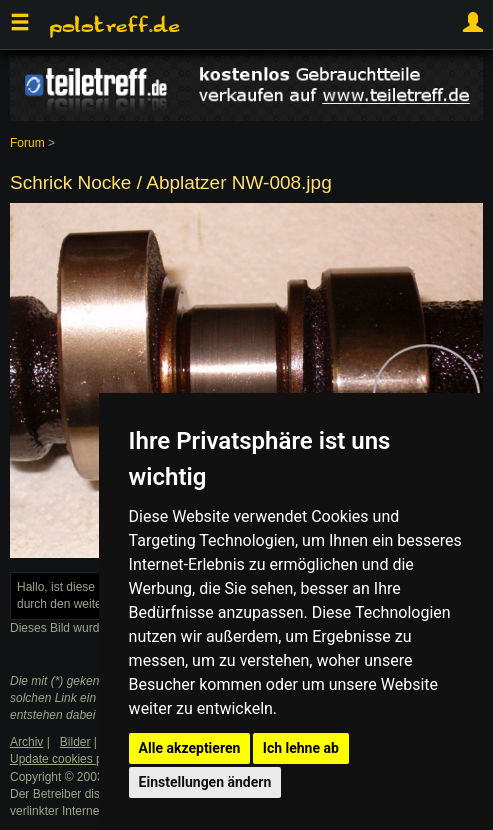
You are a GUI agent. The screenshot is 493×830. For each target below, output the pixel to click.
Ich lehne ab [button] (301, 748)
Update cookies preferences (84, 759)
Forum (27, 143)
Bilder (75, 742)
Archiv (26, 742)
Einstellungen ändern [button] (205, 782)
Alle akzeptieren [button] (190, 748)
